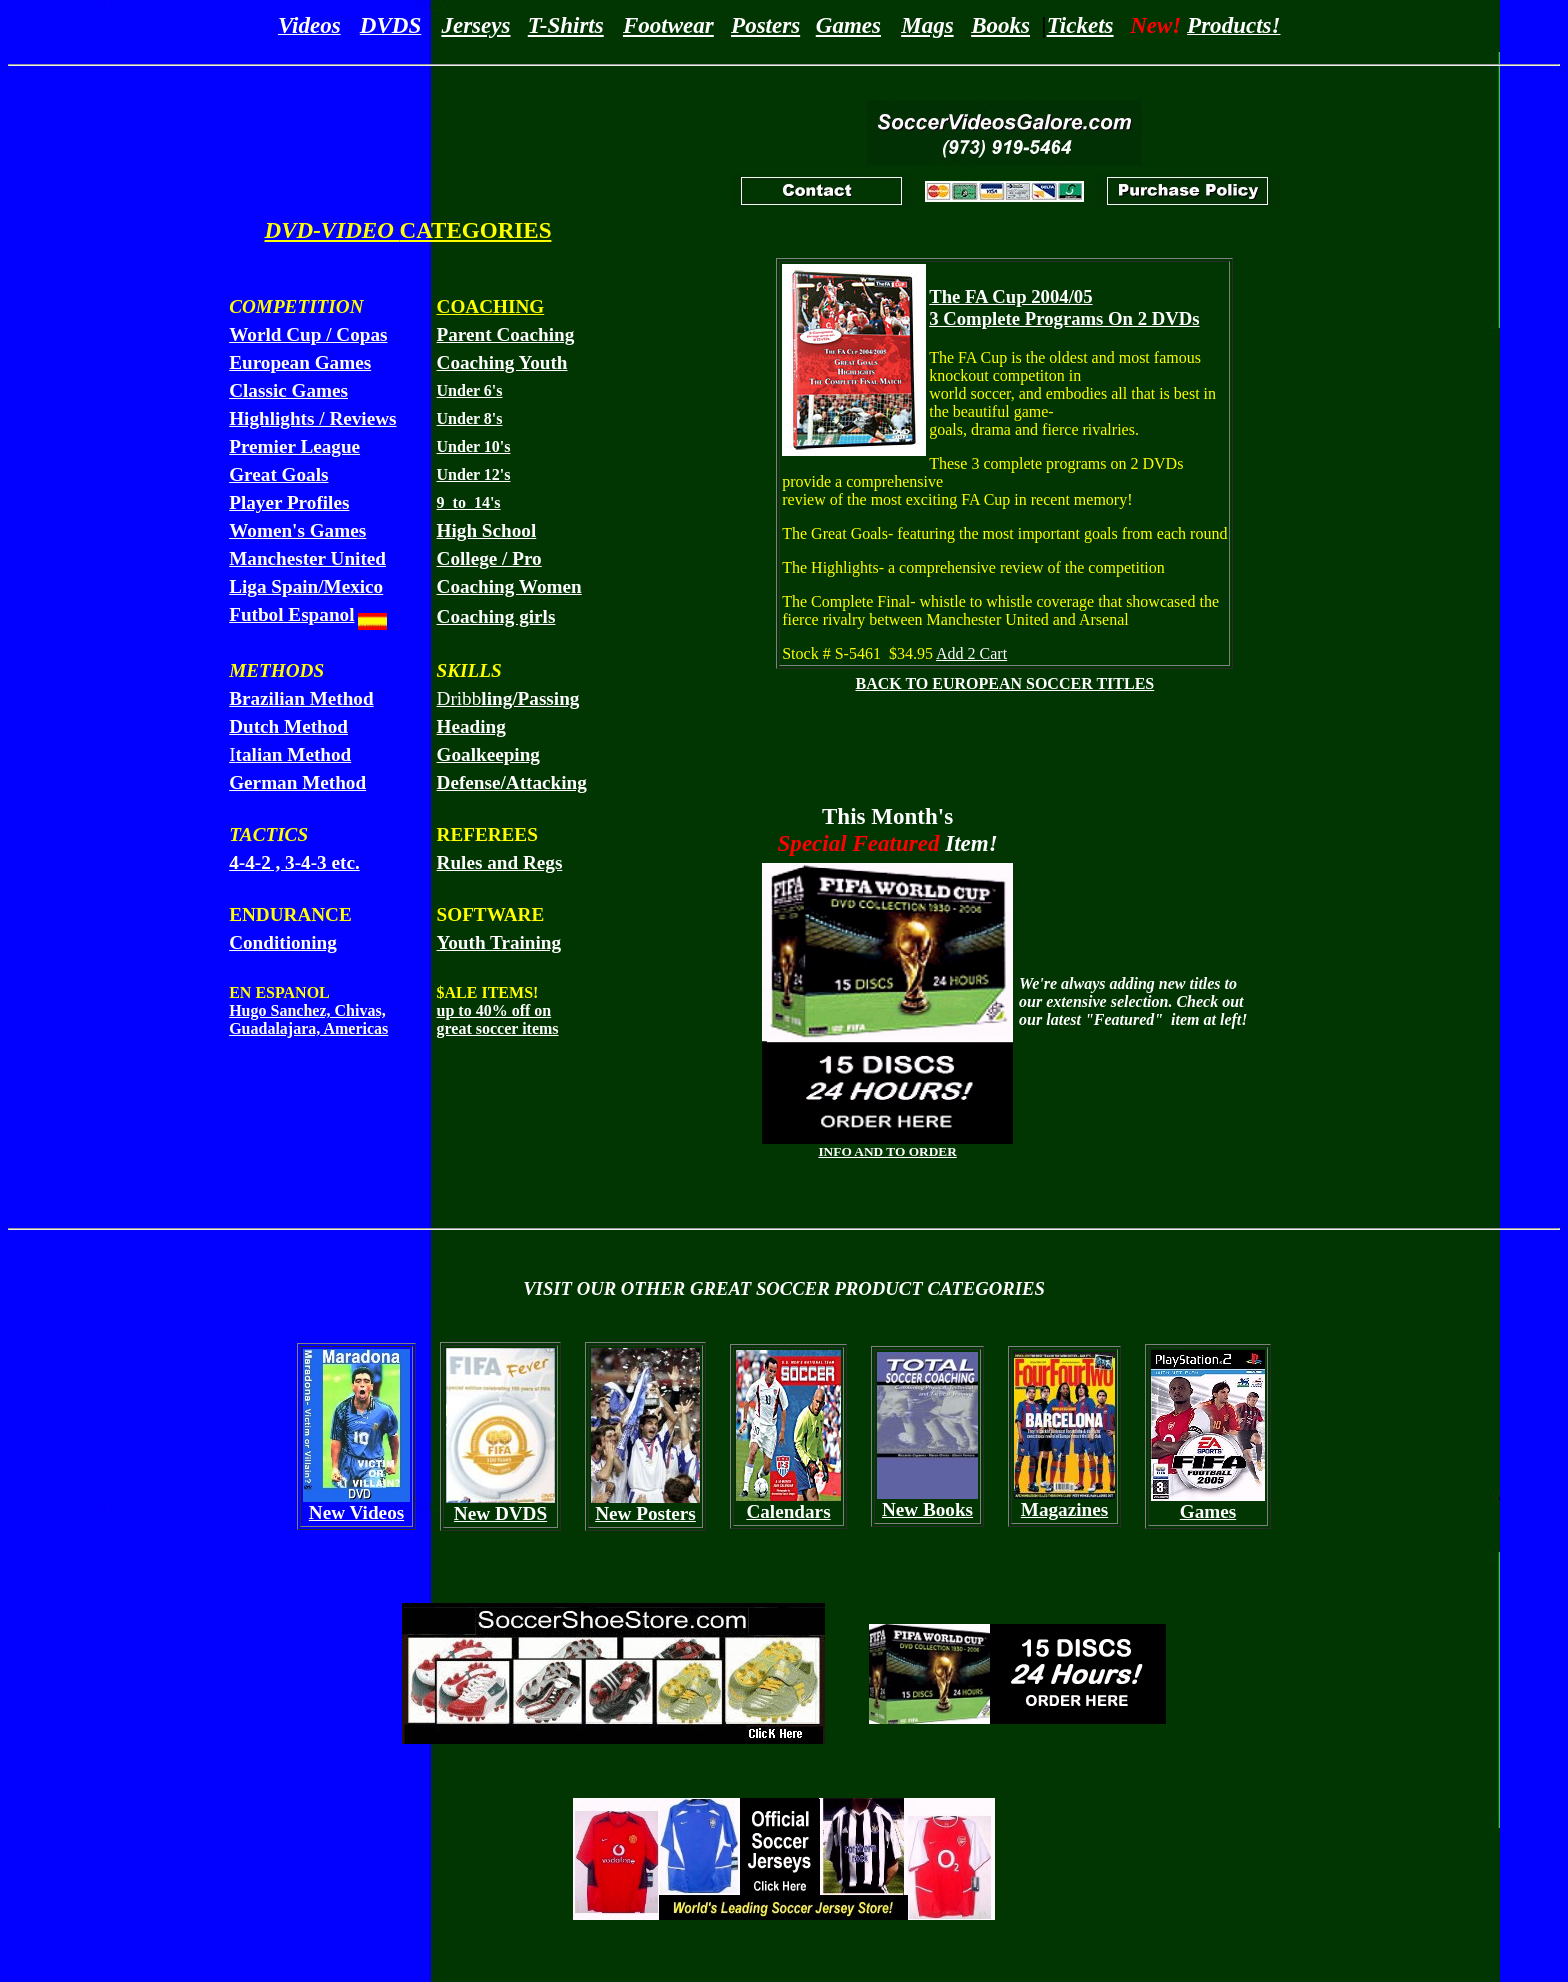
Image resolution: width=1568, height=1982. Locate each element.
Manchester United (307, 558)
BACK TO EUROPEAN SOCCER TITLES (1004, 683)
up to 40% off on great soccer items (498, 1019)
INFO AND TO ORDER (887, 1151)
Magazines (1064, 1509)
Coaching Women (509, 586)
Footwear (668, 25)
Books (1000, 25)
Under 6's (470, 390)
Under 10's (474, 446)
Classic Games (288, 390)
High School (487, 530)
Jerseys (475, 25)
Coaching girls (496, 616)
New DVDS (500, 1513)
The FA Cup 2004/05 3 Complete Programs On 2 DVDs (1064, 307)
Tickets (1080, 25)
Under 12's (474, 474)
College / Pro (489, 558)
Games (848, 25)
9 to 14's (469, 502)
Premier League (294, 446)
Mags (927, 25)
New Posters (645, 1513)
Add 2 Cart (971, 653)
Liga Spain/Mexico (306, 586)
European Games (300, 362)
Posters (765, 25)
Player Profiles (289, 502)
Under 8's (470, 418)
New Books (927, 1509)
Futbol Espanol (291, 614)
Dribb (508, 698)
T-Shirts (566, 25)
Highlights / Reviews (312, 418)
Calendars (788, 1511)
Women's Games (297, 530)
